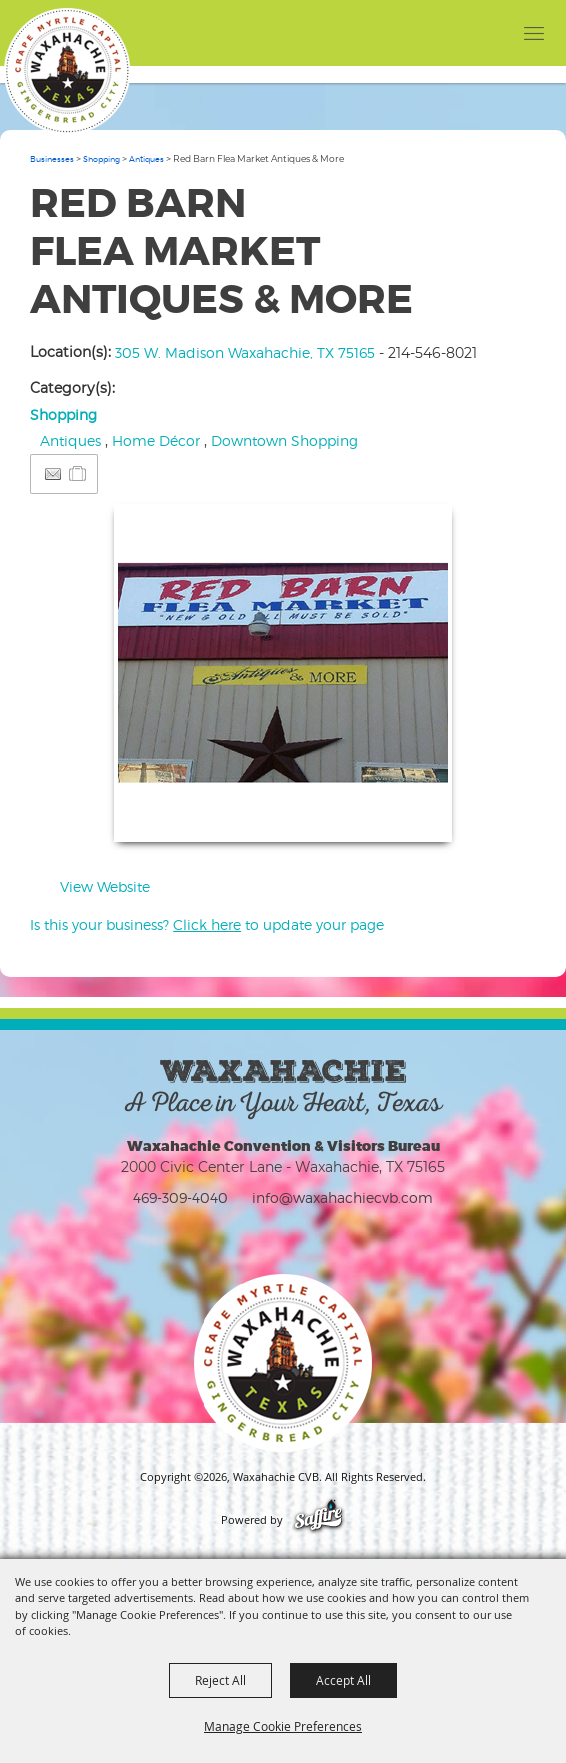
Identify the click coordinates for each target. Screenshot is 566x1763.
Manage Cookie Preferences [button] (283, 1726)
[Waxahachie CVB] (67, 71)
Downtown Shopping (284, 440)
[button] (283, 673)
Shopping (101, 159)
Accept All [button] (343, 1680)
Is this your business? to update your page (207, 924)
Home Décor (156, 440)
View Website (105, 886)
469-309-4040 (180, 1197)
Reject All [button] (220, 1680)
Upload (412, 814)
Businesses (52, 159)
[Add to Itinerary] (78, 473)
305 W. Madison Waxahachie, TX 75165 (245, 352)
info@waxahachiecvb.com (342, 1197)
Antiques (146, 159)
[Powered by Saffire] (318, 1520)
